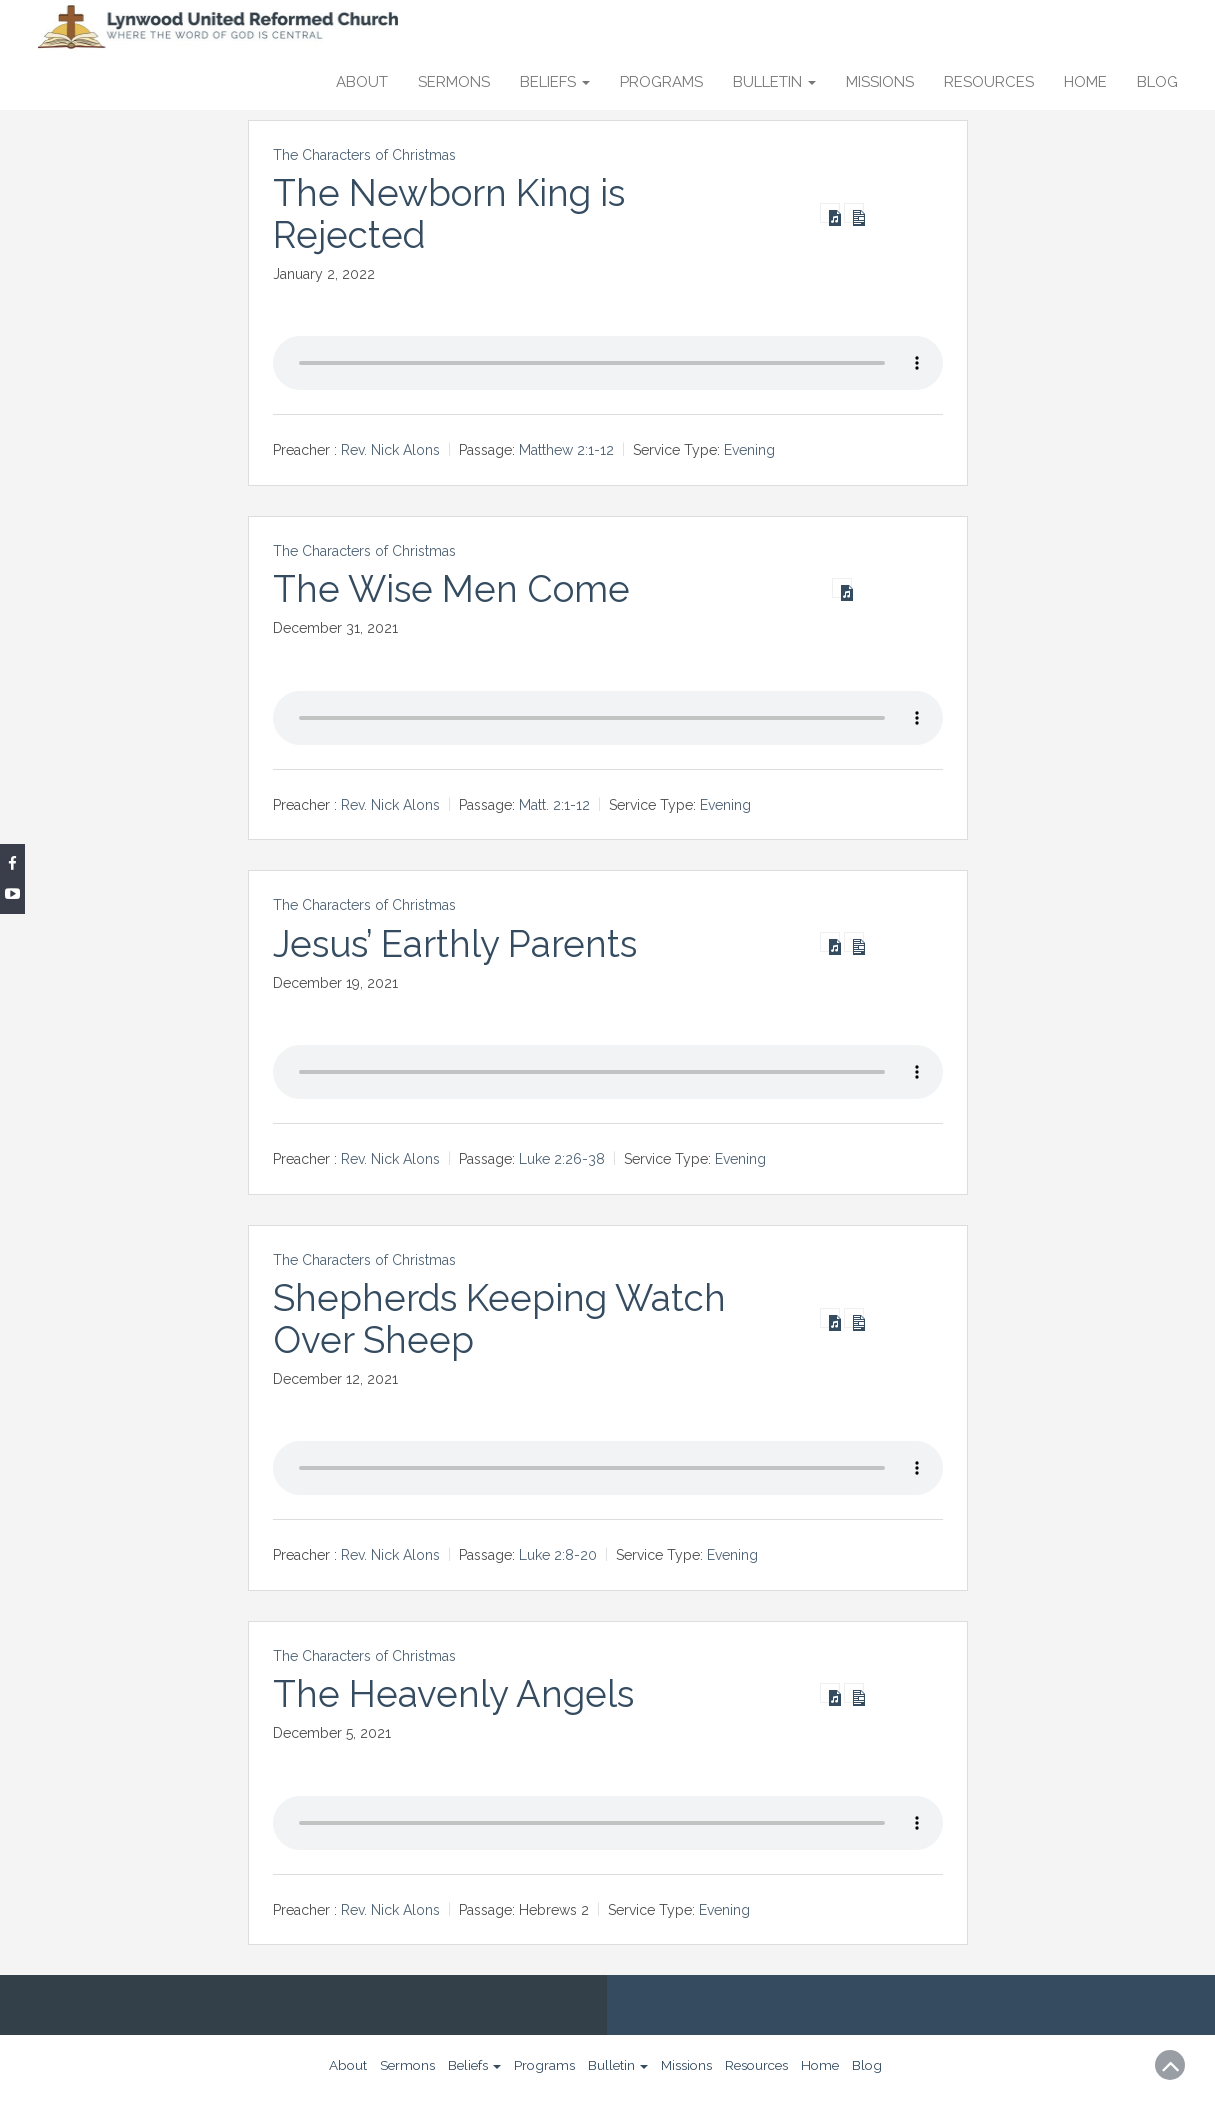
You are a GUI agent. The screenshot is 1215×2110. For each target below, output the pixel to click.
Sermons (454, 82)
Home (1085, 82)
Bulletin (774, 82)
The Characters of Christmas (364, 155)
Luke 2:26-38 (562, 1159)
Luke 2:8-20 (558, 1555)
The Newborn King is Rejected (453, 213)
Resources (989, 82)
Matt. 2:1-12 (554, 805)
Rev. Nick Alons (390, 450)
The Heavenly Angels (456, 1694)
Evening (749, 450)
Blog (1157, 82)
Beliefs (555, 82)
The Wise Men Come (455, 589)
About (362, 82)
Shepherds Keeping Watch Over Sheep (504, 1318)
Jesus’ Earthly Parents (459, 943)
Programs (661, 82)
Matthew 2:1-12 (566, 450)
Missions (880, 82)
